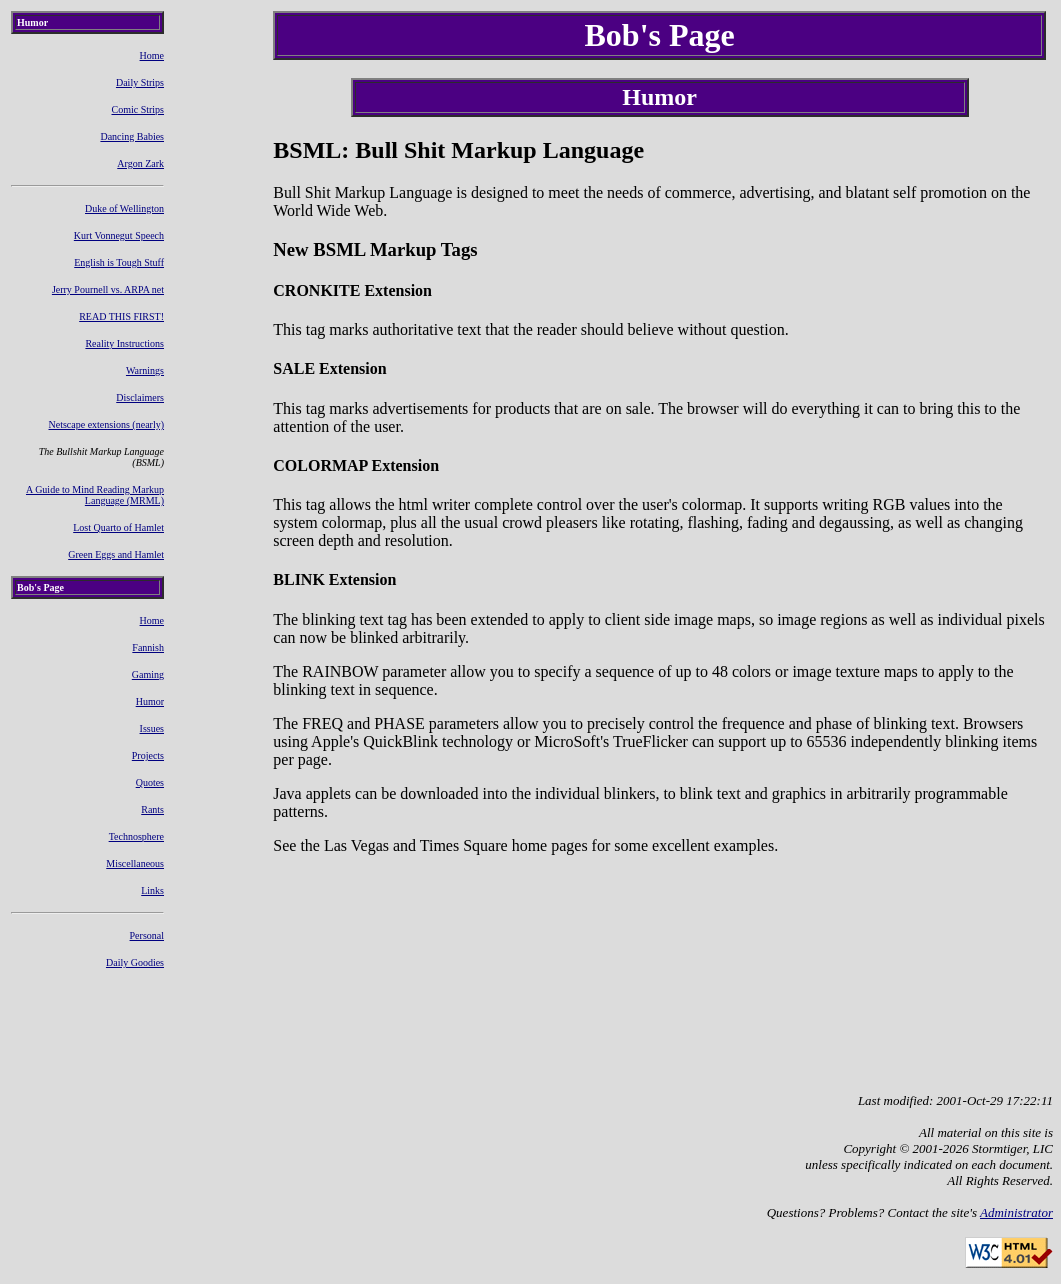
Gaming (148, 674)
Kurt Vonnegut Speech (119, 235)
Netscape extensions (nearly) (107, 424)
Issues (152, 728)
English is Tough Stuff (119, 262)
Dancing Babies (132, 136)
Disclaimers (140, 397)
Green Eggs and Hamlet (116, 554)
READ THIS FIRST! (121, 316)
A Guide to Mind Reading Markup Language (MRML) (95, 495)
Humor (150, 701)
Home (152, 55)
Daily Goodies (135, 962)
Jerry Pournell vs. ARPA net (108, 289)
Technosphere (136, 836)
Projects (148, 755)
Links (152, 890)
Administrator (1016, 1212)
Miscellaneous (135, 863)
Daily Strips (140, 82)
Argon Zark (140, 163)
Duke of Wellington (124, 208)
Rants (152, 809)
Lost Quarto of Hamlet (118, 527)
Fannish (148, 647)
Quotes (150, 782)
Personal (147, 935)
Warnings (145, 370)
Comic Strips (138, 109)
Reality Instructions (124, 343)
